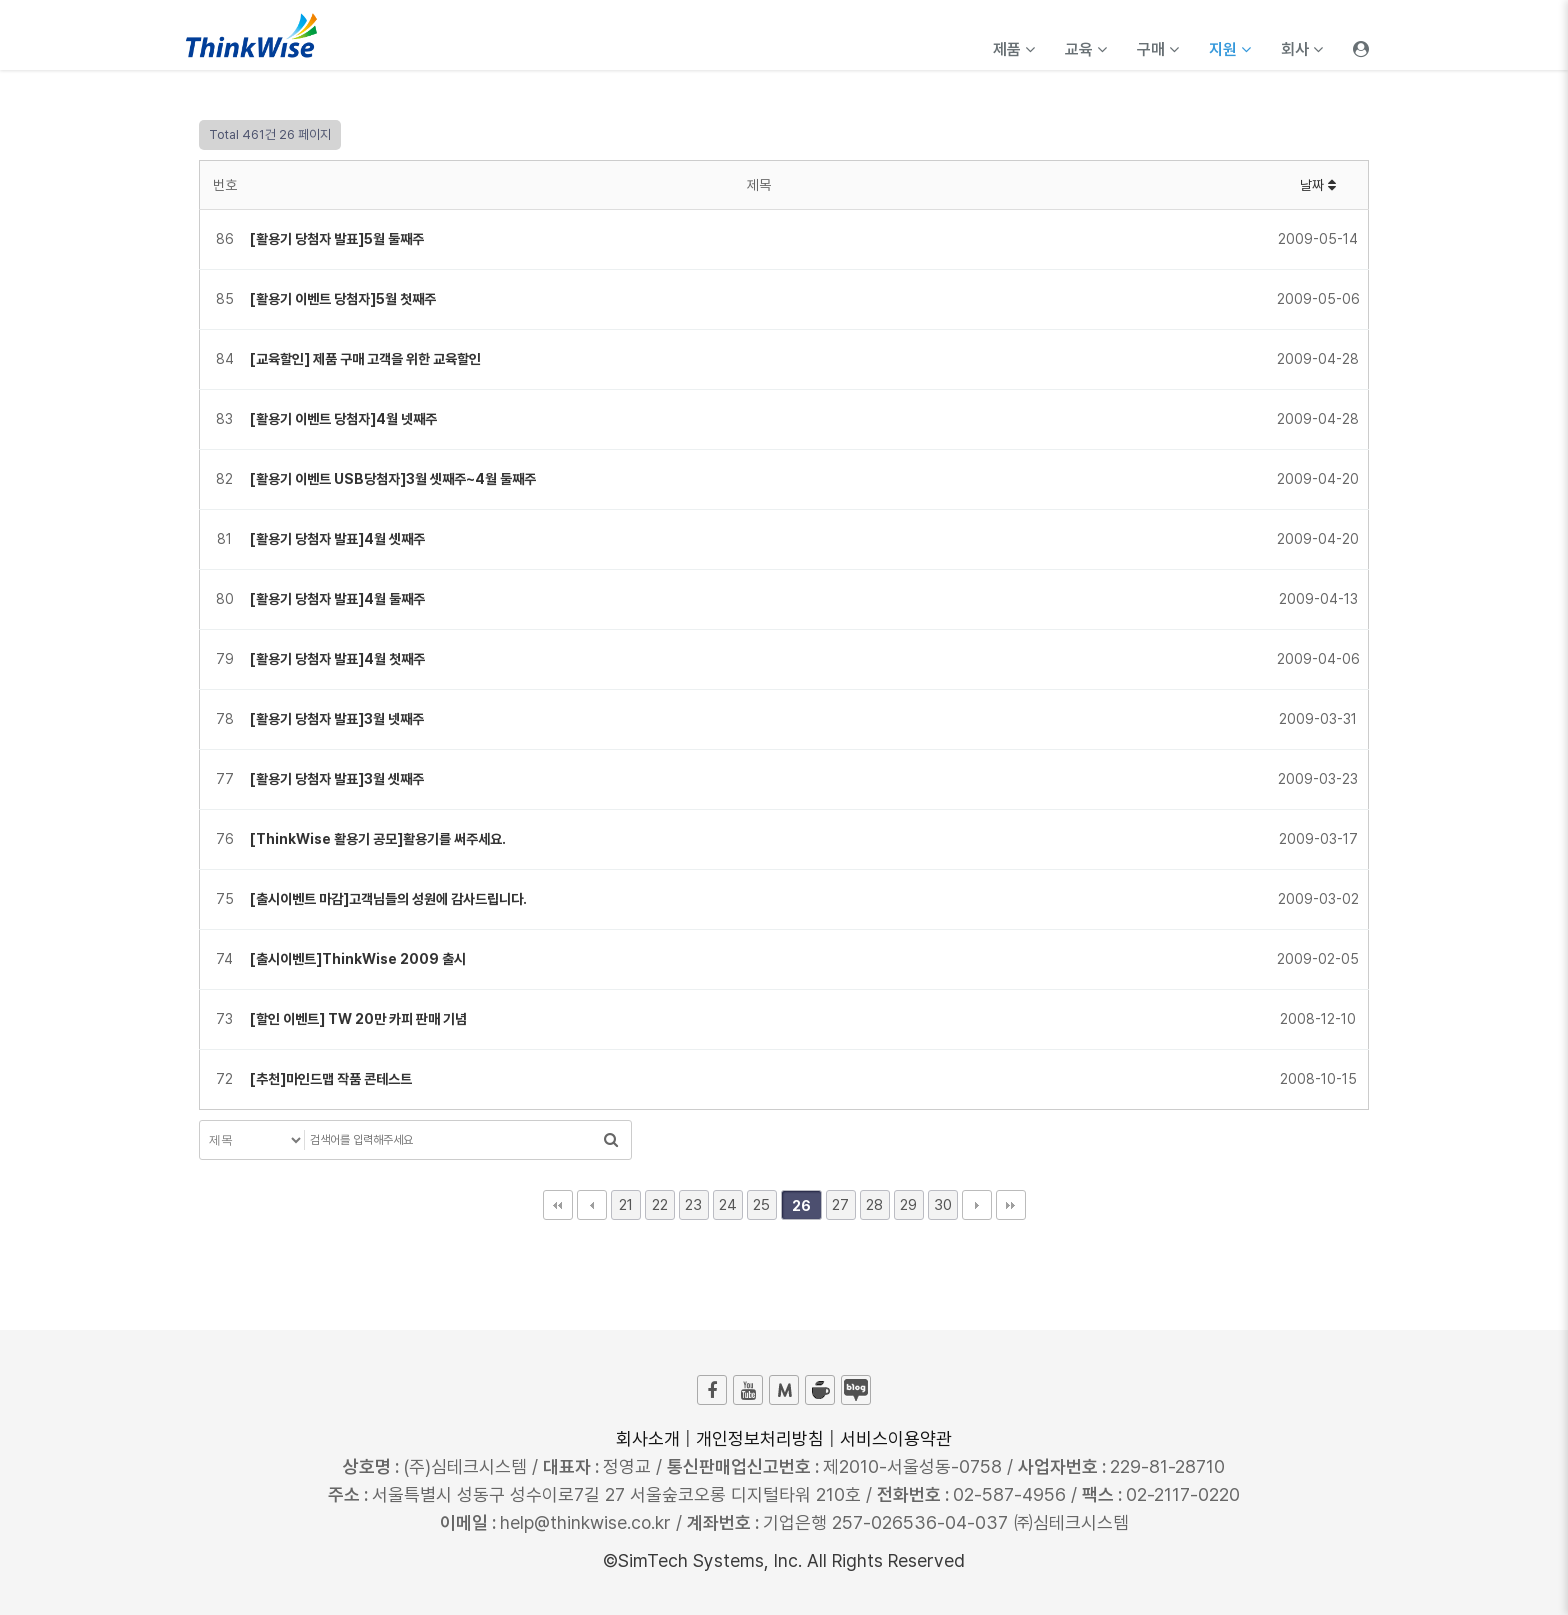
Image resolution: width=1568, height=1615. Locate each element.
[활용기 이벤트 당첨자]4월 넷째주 (343, 419)
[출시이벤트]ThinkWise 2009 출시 (358, 959)
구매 (1158, 49)
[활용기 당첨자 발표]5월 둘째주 (337, 239)
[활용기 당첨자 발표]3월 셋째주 (337, 779)
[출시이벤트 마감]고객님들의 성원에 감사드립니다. (388, 899)
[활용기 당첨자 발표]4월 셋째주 (337, 539)
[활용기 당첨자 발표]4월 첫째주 (337, 659)
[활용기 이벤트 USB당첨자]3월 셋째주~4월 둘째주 (393, 479)
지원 (1230, 49)
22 (660, 1205)
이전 (592, 1205)
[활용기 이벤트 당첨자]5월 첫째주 (343, 299)
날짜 (1318, 185)
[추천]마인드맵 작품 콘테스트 (331, 1079)
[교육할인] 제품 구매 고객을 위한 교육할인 (365, 359)
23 (693, 1205)
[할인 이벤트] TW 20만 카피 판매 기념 (358, 1019)
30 (943, 1205)
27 (840, 1205)
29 (908, 1205)
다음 (977, 1205)
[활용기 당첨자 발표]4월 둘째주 (337, 599)
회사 (1302, 49)
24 (728, 1205)
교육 (1086, 49)
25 (761, 1205)
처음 (558, 1205)
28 (874, 1205)
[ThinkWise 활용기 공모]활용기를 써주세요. (378, 839)
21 (626, 1205)
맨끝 (1011, 1205)
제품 (1014, 49)
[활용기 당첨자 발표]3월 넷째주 (337, 719)
